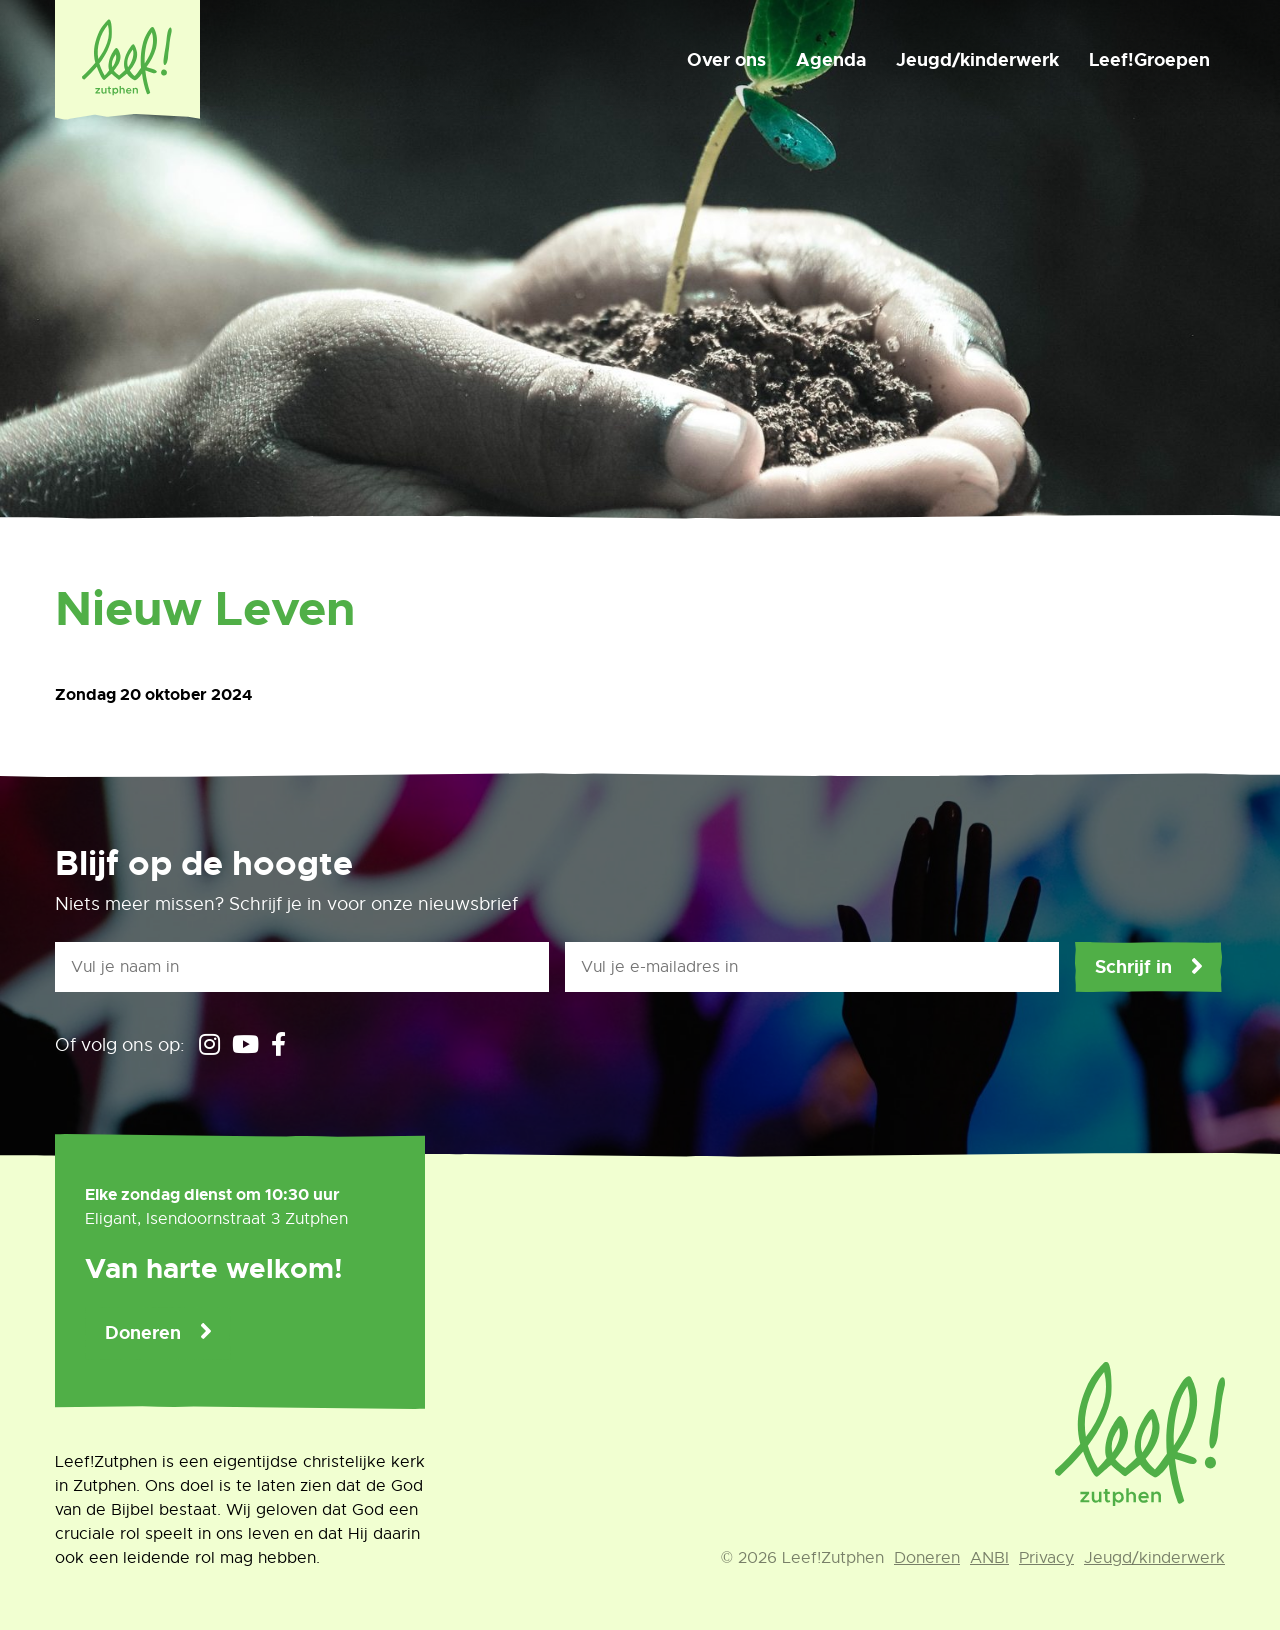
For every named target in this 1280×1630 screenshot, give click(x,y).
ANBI (989, 1558)
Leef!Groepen (1149, 60)
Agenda (831, 60)
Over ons (726, 60)
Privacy (1046, 1558)
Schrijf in (1133, 967)
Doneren (143, 1333)
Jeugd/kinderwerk (977, 60)
